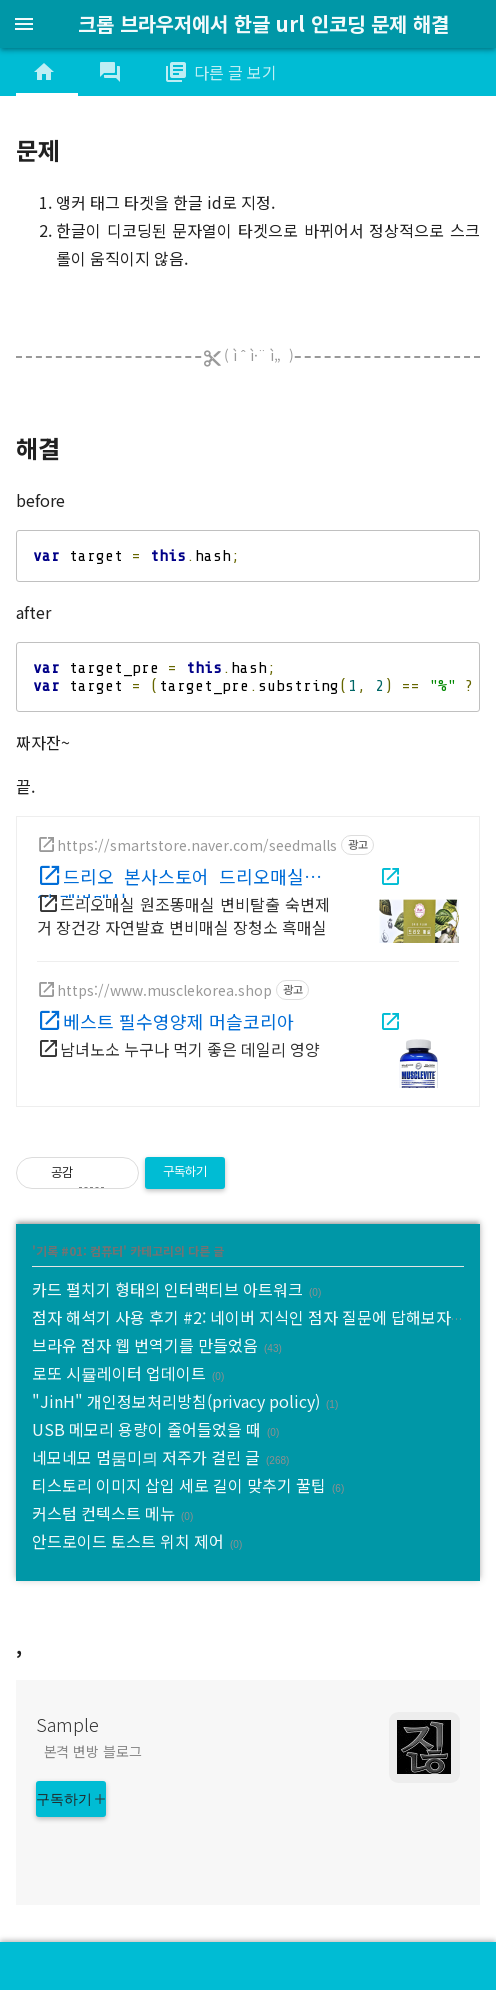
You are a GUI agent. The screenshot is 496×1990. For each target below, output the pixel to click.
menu (24, 24)
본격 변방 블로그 (93, 1751)
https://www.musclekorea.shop (164, 990)
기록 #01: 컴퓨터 (79, 1250)
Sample (67, 1724)
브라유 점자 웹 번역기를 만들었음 (145, 1345)
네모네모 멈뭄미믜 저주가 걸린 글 (146, 1457)
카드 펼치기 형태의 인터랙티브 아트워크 (167, 1289)
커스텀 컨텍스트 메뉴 (103, 1513)
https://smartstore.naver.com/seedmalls (197, 845)
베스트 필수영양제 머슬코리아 (178, 1021)
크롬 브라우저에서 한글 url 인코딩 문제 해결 (263, 23)
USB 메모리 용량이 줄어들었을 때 (146, 1429)
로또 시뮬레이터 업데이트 (119, 1373)
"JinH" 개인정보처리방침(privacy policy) (176, 1401)
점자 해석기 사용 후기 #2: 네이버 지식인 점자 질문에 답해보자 (241, 1317)
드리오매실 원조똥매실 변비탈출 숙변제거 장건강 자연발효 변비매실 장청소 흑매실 (183, 915)
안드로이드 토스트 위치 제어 (128, 1541)
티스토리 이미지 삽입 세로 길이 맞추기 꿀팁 (179, 1485)
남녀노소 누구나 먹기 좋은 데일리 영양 (190, 1049)
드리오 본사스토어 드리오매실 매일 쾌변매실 (183, 881)
